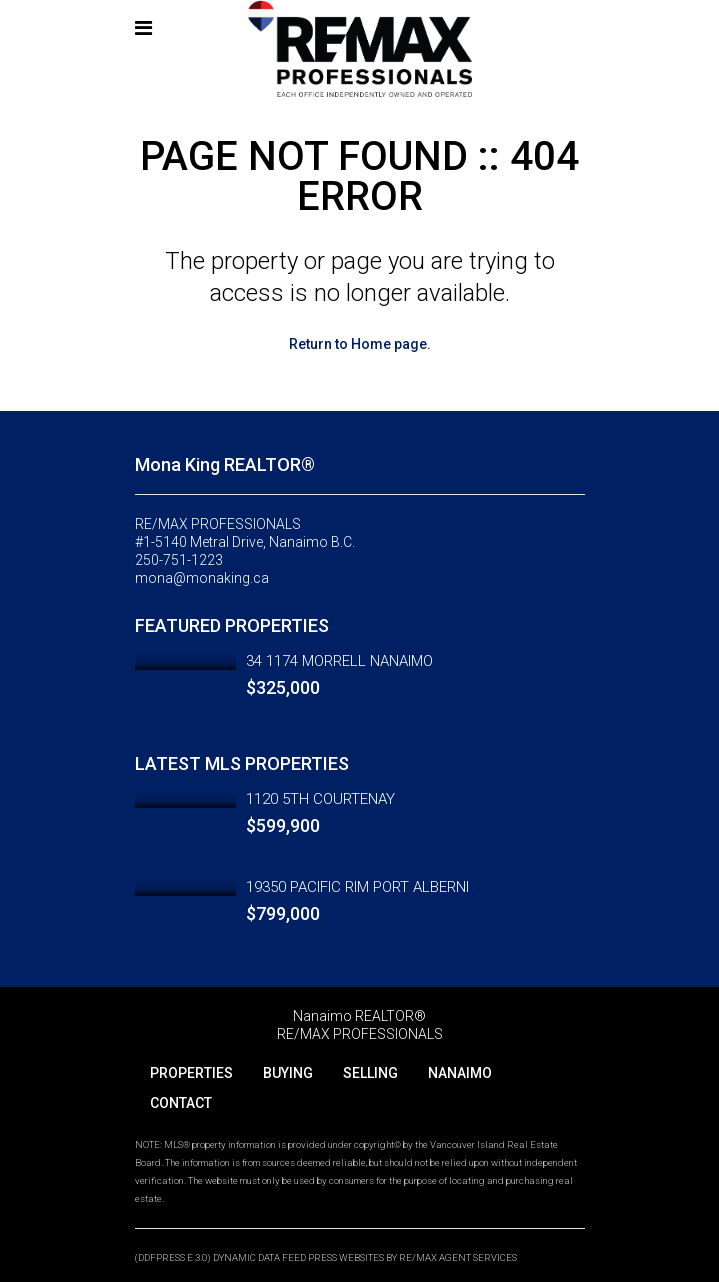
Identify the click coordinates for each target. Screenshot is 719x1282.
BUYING (288, 1073)
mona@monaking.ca (202, 578)
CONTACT (181, 1103)
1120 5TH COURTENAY (320, 799)
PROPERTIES (191, 1073)
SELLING (370, 1073)
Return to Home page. (360, 344)
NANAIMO (460, 1073)
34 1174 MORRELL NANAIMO (339, 661)
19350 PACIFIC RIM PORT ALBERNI (357, 887)
